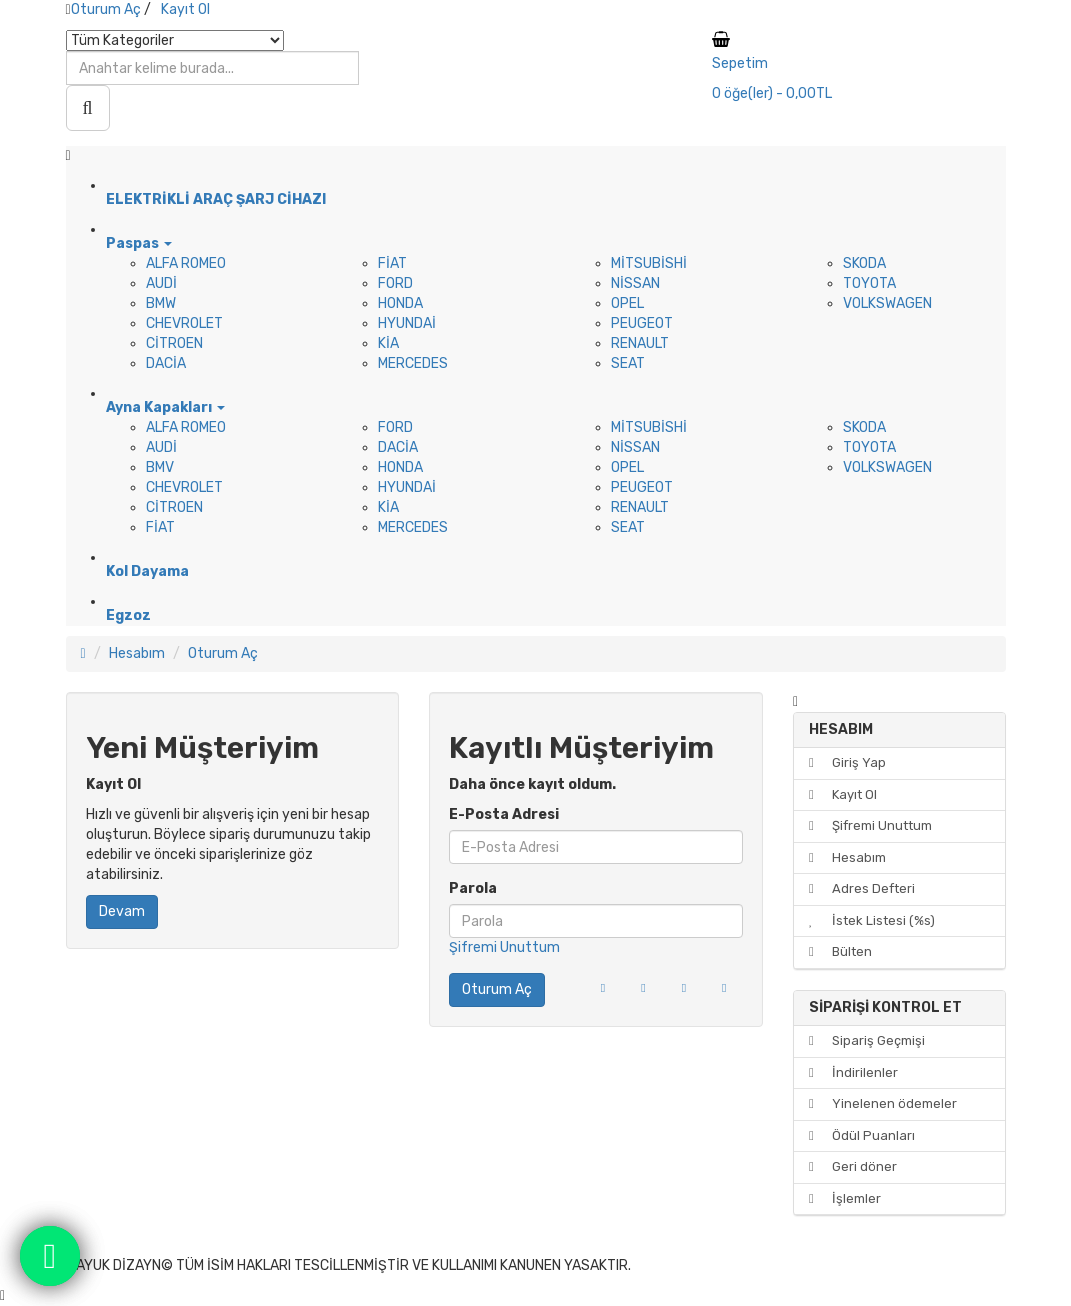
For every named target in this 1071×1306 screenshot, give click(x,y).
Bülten (840, 951)
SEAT (628, 363)
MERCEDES (413, 363)
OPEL (627, 303)
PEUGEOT (642, 323)
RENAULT (640, 343)
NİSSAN (635, 283)
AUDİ (161, 283)
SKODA (864, 263)
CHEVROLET (184, 323)
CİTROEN (174, 343)
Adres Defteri (862, 888)
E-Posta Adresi (504, 814)
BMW (161, 303)
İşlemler (845, 1198)
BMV (160, 467)
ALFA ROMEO (186, 263)
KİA (388, 343)
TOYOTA (869, 283)
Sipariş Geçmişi (867, 1040)
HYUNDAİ (407, 323)
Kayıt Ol (185, 9)
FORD (395, 283)
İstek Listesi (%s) (872, 920)
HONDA (400, 303)
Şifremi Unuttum (504, 947)
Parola (473, 888)
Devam (122, 911)
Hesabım (137, 653)
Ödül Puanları (862, 1135)
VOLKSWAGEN (887, 303)
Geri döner (853, 1166)
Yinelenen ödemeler (883, 1103)
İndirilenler (853, 1072)
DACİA (166, 363)
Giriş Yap (847, 762)
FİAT (392, 263)
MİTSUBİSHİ (649, 263)
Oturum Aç (106, 9)
